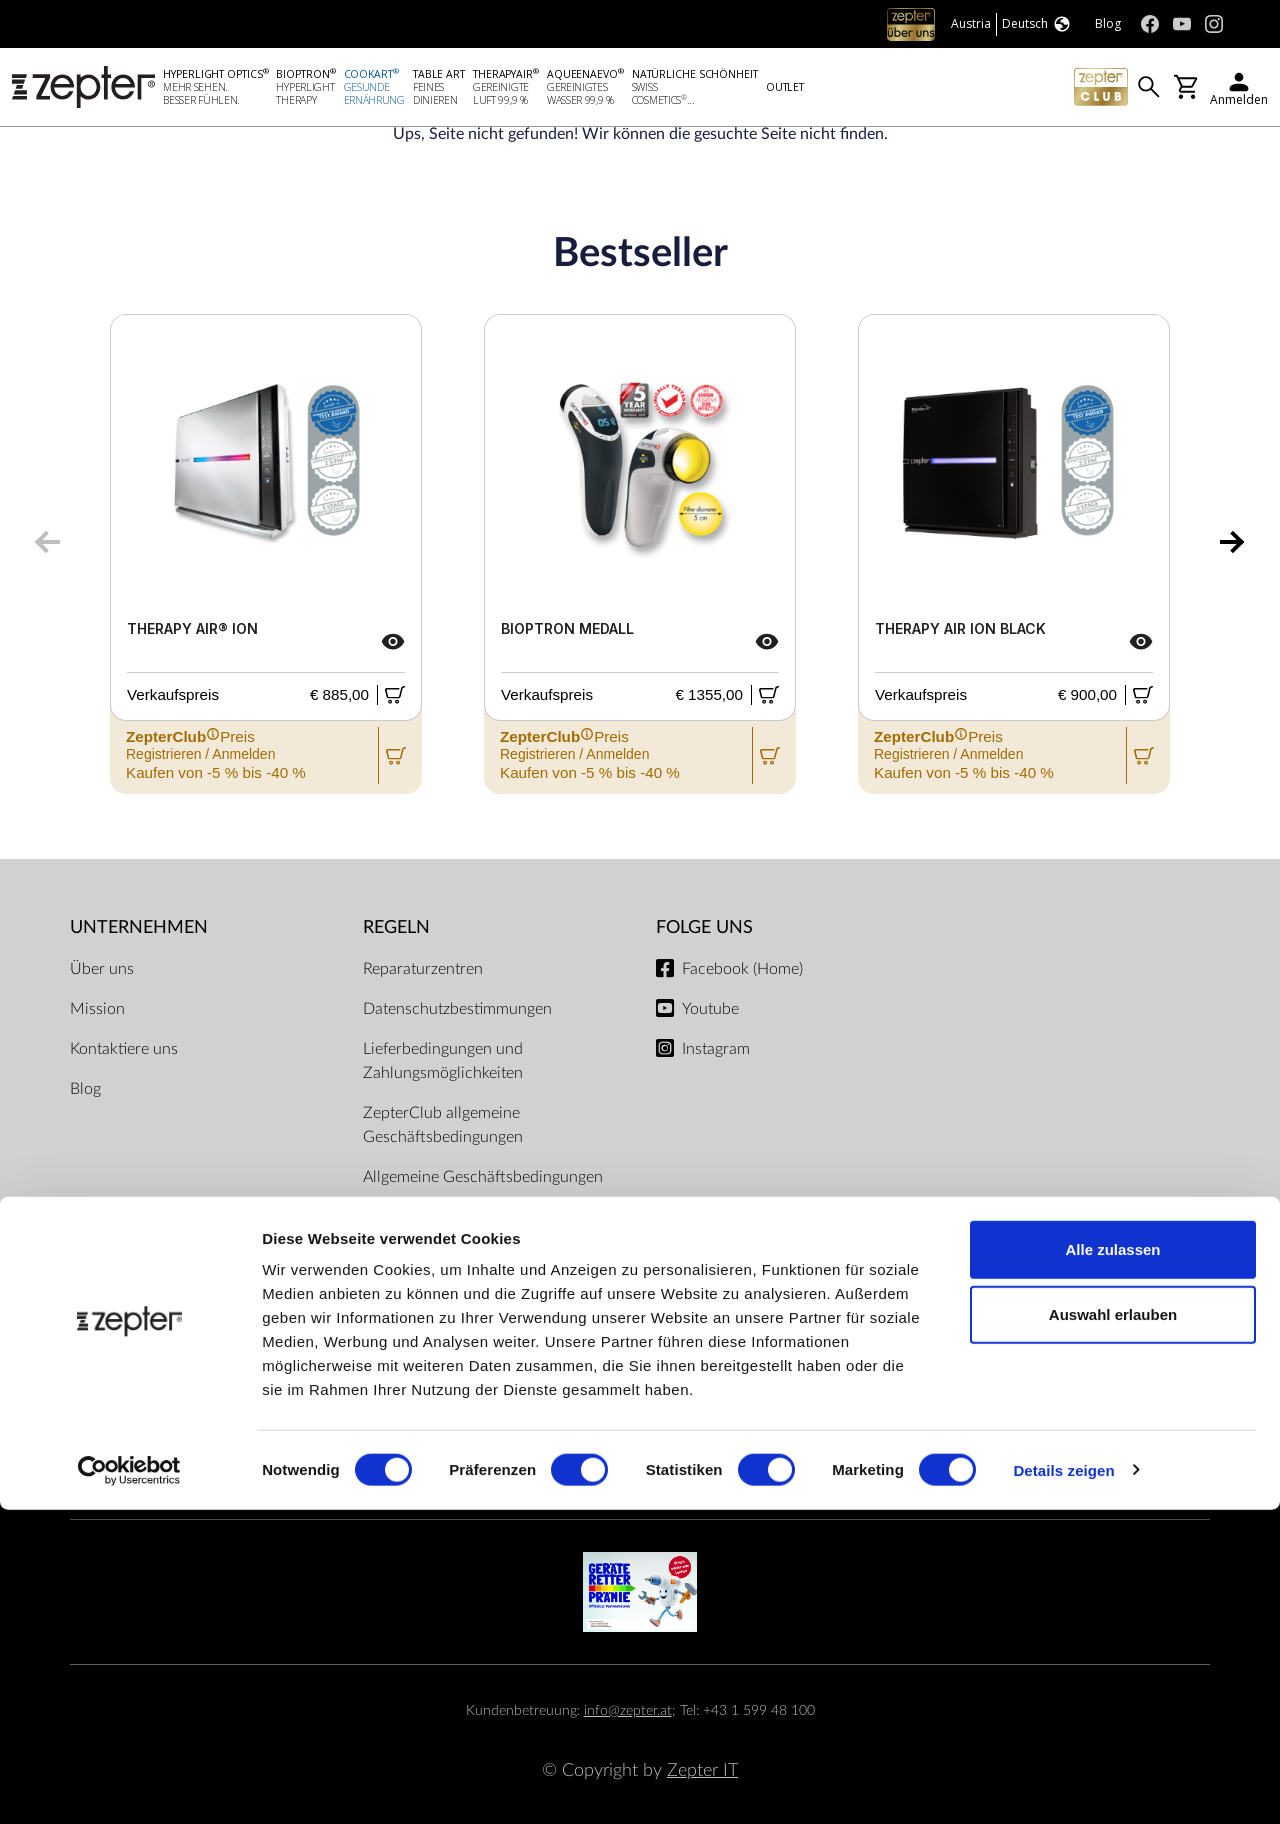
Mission (97, 1009)
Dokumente (403, 1217)
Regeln (396, 927)
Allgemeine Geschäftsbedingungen (483, 1177)
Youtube (710, 1009)
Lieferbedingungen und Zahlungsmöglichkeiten (443, 1061)
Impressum (401, 1257)
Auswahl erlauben (1113, 1629)
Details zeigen (1063, 1784)
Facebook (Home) (742, 969)
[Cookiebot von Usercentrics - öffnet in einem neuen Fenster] (129, 1785)
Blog (85, 1089)
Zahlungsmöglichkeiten (640, 1393)
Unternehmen (139, 927)
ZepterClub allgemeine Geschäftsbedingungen (443, 1125)
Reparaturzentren (423, 969)
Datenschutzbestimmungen (457, 1009)
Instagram (716, 1049)
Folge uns (704, 927)
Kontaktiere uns (124, 1049)
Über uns (102, 969)
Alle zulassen (1112, 1563)
